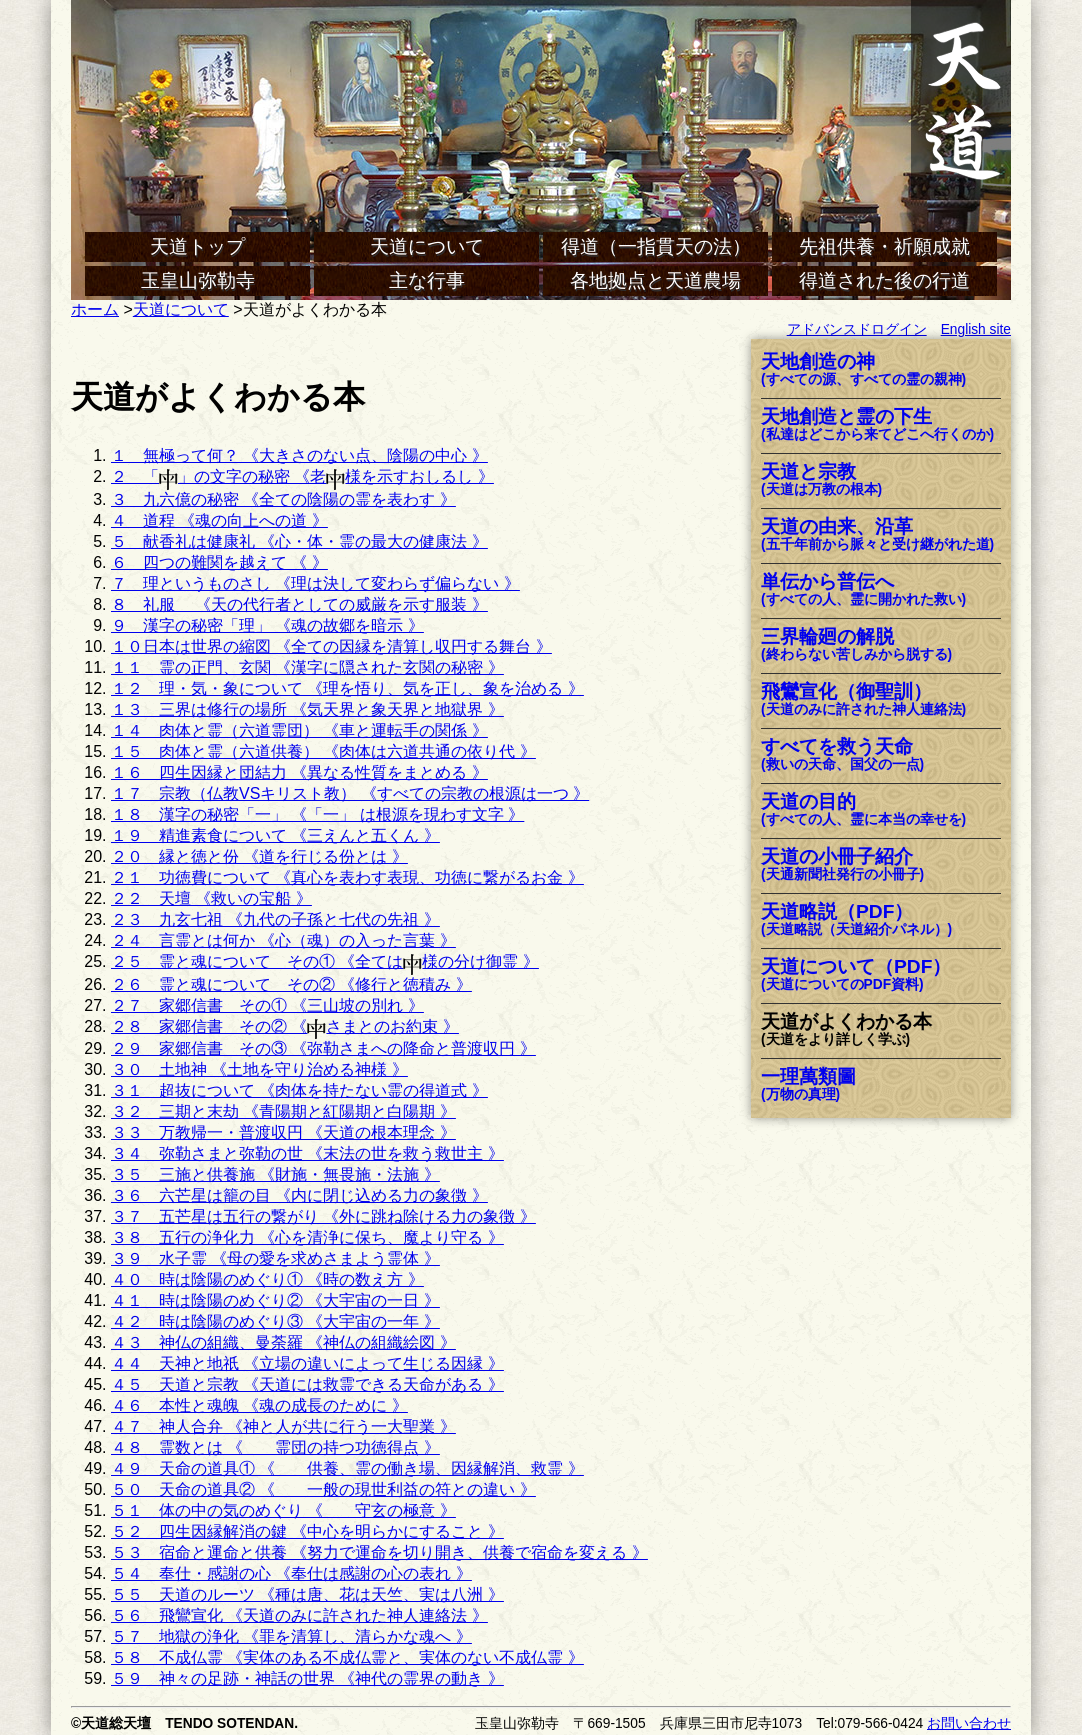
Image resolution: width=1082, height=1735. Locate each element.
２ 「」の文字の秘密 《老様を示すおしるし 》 (302, 476)
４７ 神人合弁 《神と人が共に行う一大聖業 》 (283, 1426)
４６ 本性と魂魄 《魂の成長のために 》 (259, 1405)
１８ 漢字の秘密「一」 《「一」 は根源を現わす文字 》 (317, 814)
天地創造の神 (863, 370)
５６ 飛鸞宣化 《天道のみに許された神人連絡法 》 (299, 1615)
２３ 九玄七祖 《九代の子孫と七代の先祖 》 (275, 919)
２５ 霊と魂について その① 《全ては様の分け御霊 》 (325, 961)
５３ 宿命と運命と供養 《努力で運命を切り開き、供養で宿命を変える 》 (379, 1552)
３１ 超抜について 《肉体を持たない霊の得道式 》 (299, 1090)
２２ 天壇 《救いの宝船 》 (211, 898)
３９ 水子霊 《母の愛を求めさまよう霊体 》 (275, 1258)
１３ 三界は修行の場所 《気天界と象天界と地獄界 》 (307, 709)
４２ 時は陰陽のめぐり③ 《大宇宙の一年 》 (275, 1321)
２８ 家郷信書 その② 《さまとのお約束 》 (285, 1026)
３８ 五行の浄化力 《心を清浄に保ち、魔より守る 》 (307, 1237)
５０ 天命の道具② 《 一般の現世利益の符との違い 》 (323, 1489)
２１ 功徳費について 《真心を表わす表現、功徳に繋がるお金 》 (347, 877)
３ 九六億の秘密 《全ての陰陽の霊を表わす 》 (283, 499)
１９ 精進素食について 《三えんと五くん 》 (275, 835)
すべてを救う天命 (842, 755)
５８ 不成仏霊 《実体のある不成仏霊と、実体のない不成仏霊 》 (347, 1657)
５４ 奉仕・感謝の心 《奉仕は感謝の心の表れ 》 (291, 1573)
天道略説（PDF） (856, 920)
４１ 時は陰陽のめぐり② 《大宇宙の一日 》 (275, 1300)
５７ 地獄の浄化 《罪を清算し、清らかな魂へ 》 (291, 1636)
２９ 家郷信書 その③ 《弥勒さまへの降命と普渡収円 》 (323, 1048)
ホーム (95, 309)
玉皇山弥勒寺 (198, 280)
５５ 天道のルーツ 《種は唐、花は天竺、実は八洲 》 (307, 1594)
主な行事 (427, 280)
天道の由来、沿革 (877, 535)
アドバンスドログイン (857, 329)
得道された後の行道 (884, 280)
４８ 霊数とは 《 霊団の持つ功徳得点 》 (275, 1447)
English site (976, 329)
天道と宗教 (821, 480)
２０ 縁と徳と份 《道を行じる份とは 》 (259, 856)
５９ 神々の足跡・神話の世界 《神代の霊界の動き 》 (307, 1678)
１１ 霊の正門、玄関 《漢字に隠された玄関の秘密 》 (307, 667)
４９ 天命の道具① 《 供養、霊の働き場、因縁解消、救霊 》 (347, 1468)
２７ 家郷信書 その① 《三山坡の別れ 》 (267, 1005)
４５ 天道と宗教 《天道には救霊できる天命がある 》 (307, 1384)
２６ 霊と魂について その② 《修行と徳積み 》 (291, 984)
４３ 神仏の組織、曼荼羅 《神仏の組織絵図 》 (283, 1342)
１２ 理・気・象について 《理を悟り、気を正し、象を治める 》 (347, 688)
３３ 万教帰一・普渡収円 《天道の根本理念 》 (283, 1132)
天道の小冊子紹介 (842, 865)
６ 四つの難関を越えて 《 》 (219, 562)
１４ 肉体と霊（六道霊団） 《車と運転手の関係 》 (299, 730)
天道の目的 (863, 810)
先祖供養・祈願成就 (884, 246)
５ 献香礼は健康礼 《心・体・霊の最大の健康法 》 (299, 541)
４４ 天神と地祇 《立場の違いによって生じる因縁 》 (307, 1363)
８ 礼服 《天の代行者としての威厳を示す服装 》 (299, 604)
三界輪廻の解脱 (856, 645)
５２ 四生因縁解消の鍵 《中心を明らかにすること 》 (307, 1531)
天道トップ (197, 246)
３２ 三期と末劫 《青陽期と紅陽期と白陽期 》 (283, 1111)
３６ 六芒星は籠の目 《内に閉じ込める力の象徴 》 (299, 1195)
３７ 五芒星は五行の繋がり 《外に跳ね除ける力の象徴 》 (323, 1216)
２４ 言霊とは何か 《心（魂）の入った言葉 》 (283, 940)
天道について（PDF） (856, 975)
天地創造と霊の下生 (877, 425)
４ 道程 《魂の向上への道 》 (219, 520)
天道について (427, 246)
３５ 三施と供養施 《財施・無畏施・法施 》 (275, 1174)
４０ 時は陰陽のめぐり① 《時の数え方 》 (267, 1279)
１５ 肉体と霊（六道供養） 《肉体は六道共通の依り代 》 (323, 751)
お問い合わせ (969, 1723)
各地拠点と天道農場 (655, 280)
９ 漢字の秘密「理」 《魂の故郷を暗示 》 (267, 625)
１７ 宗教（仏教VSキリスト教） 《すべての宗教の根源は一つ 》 (350, 793)
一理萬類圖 (808, 1085)
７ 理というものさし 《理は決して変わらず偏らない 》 (315, 583)
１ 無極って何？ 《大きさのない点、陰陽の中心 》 (299, 455)
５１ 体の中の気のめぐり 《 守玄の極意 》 (283, 1510)
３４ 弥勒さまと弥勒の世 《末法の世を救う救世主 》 (307, 1153)
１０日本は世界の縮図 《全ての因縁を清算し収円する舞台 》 (331, 646)
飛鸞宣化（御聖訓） (863, 700)
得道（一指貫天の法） (656, 246)
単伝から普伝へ (863, 590)
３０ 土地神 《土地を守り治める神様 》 (259, 1069)
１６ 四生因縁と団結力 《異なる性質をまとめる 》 (299, 772)
